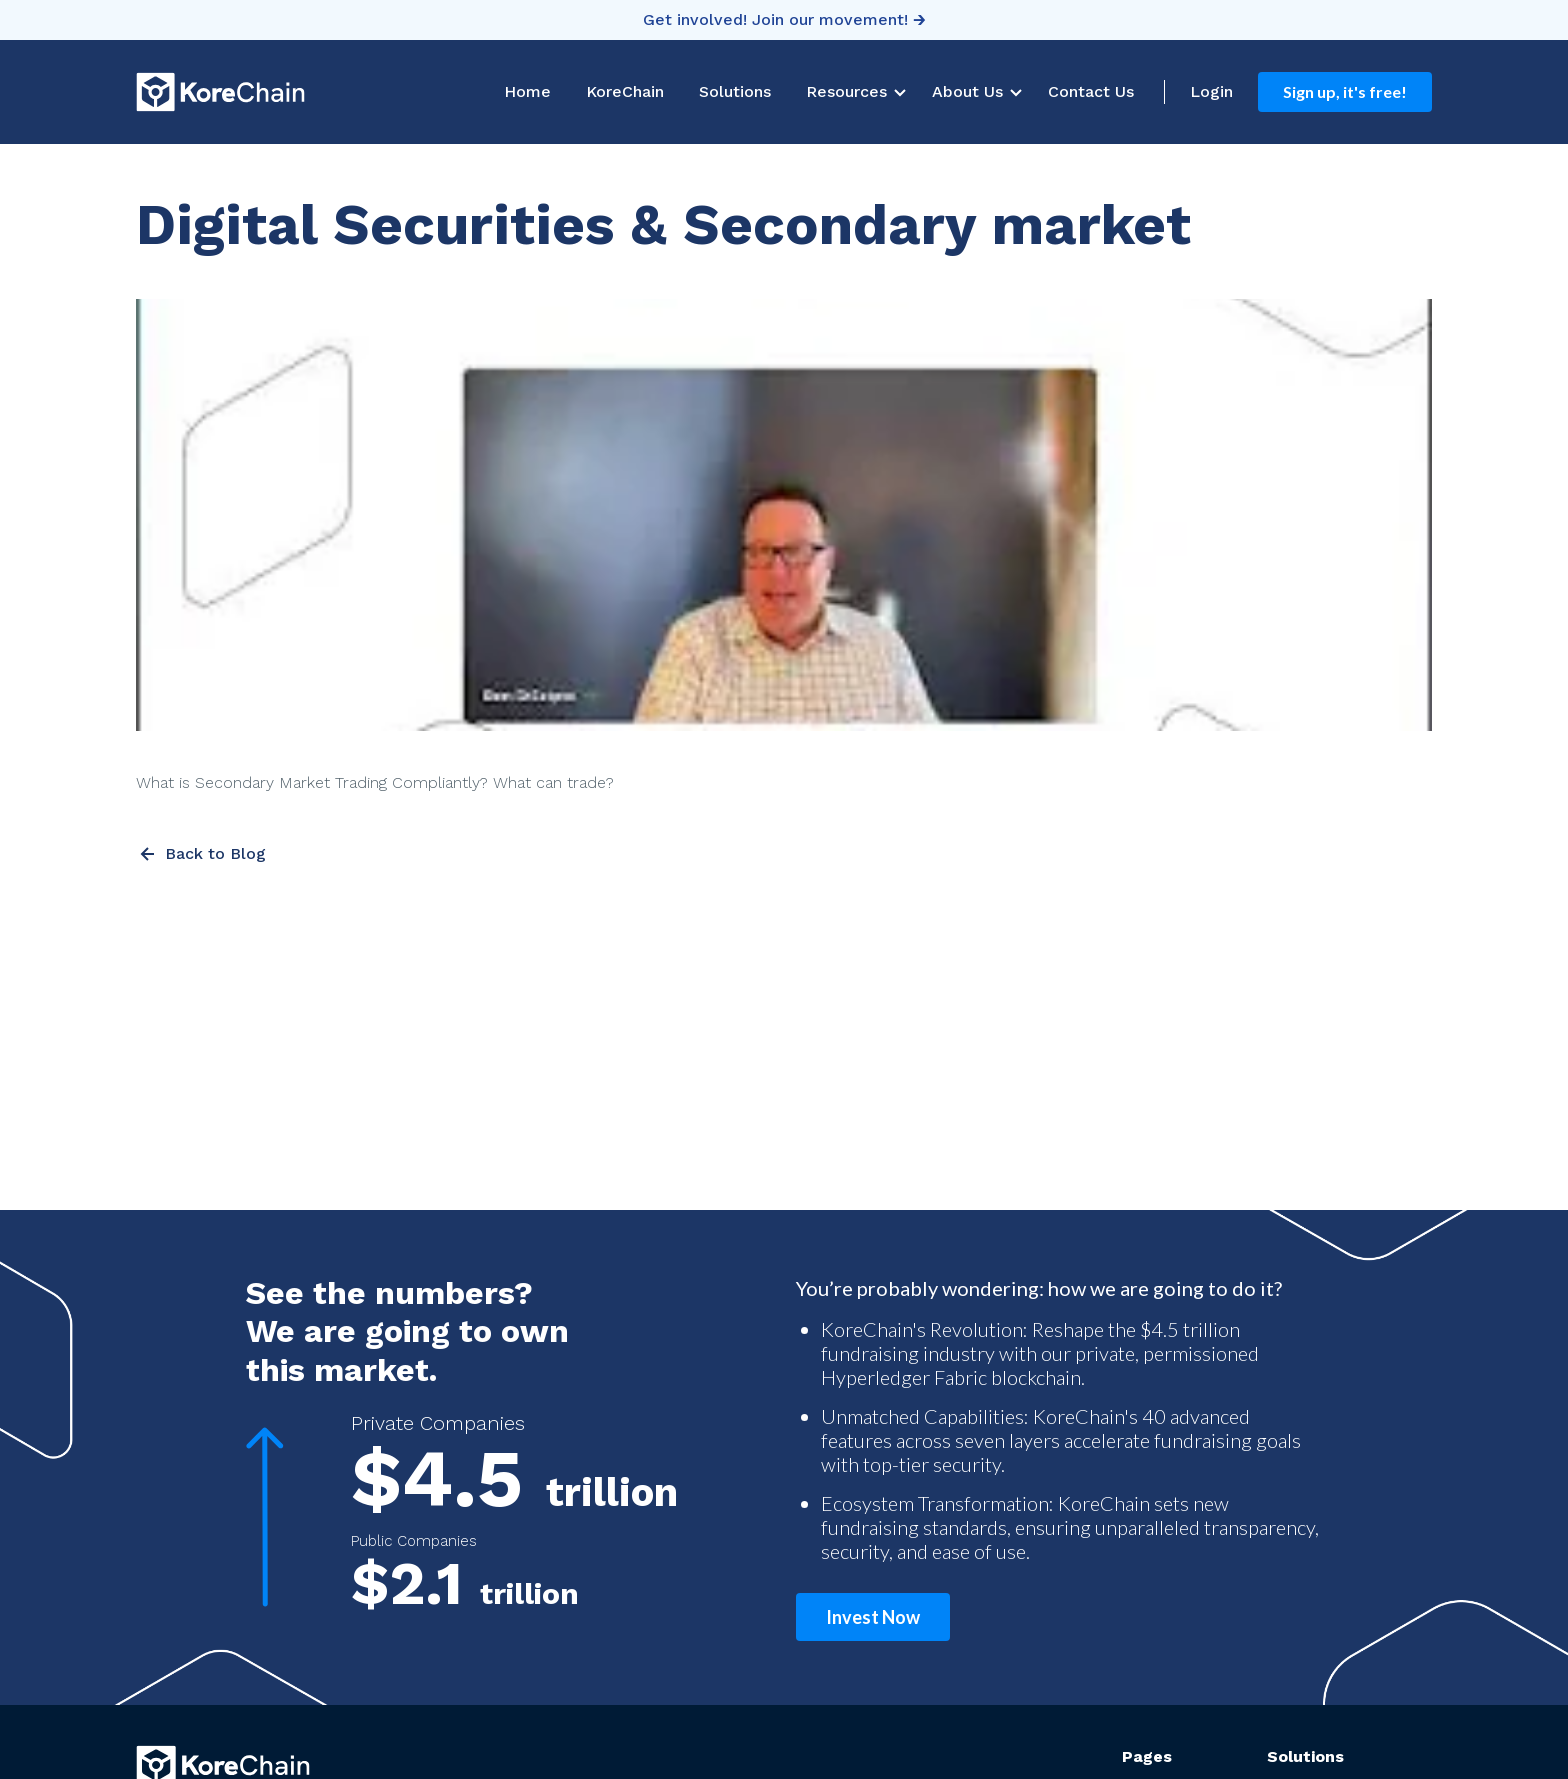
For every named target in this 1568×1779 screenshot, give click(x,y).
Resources (846, 91)
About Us (967, 91)
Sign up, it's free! (1345, 91)
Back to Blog (201, 854)
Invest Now (873, 1617)
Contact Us (1091, 91)
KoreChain (625, 91)
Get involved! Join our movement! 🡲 (784, 19)
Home (527, 91)
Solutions (735, 91)
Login (1211, 91)
